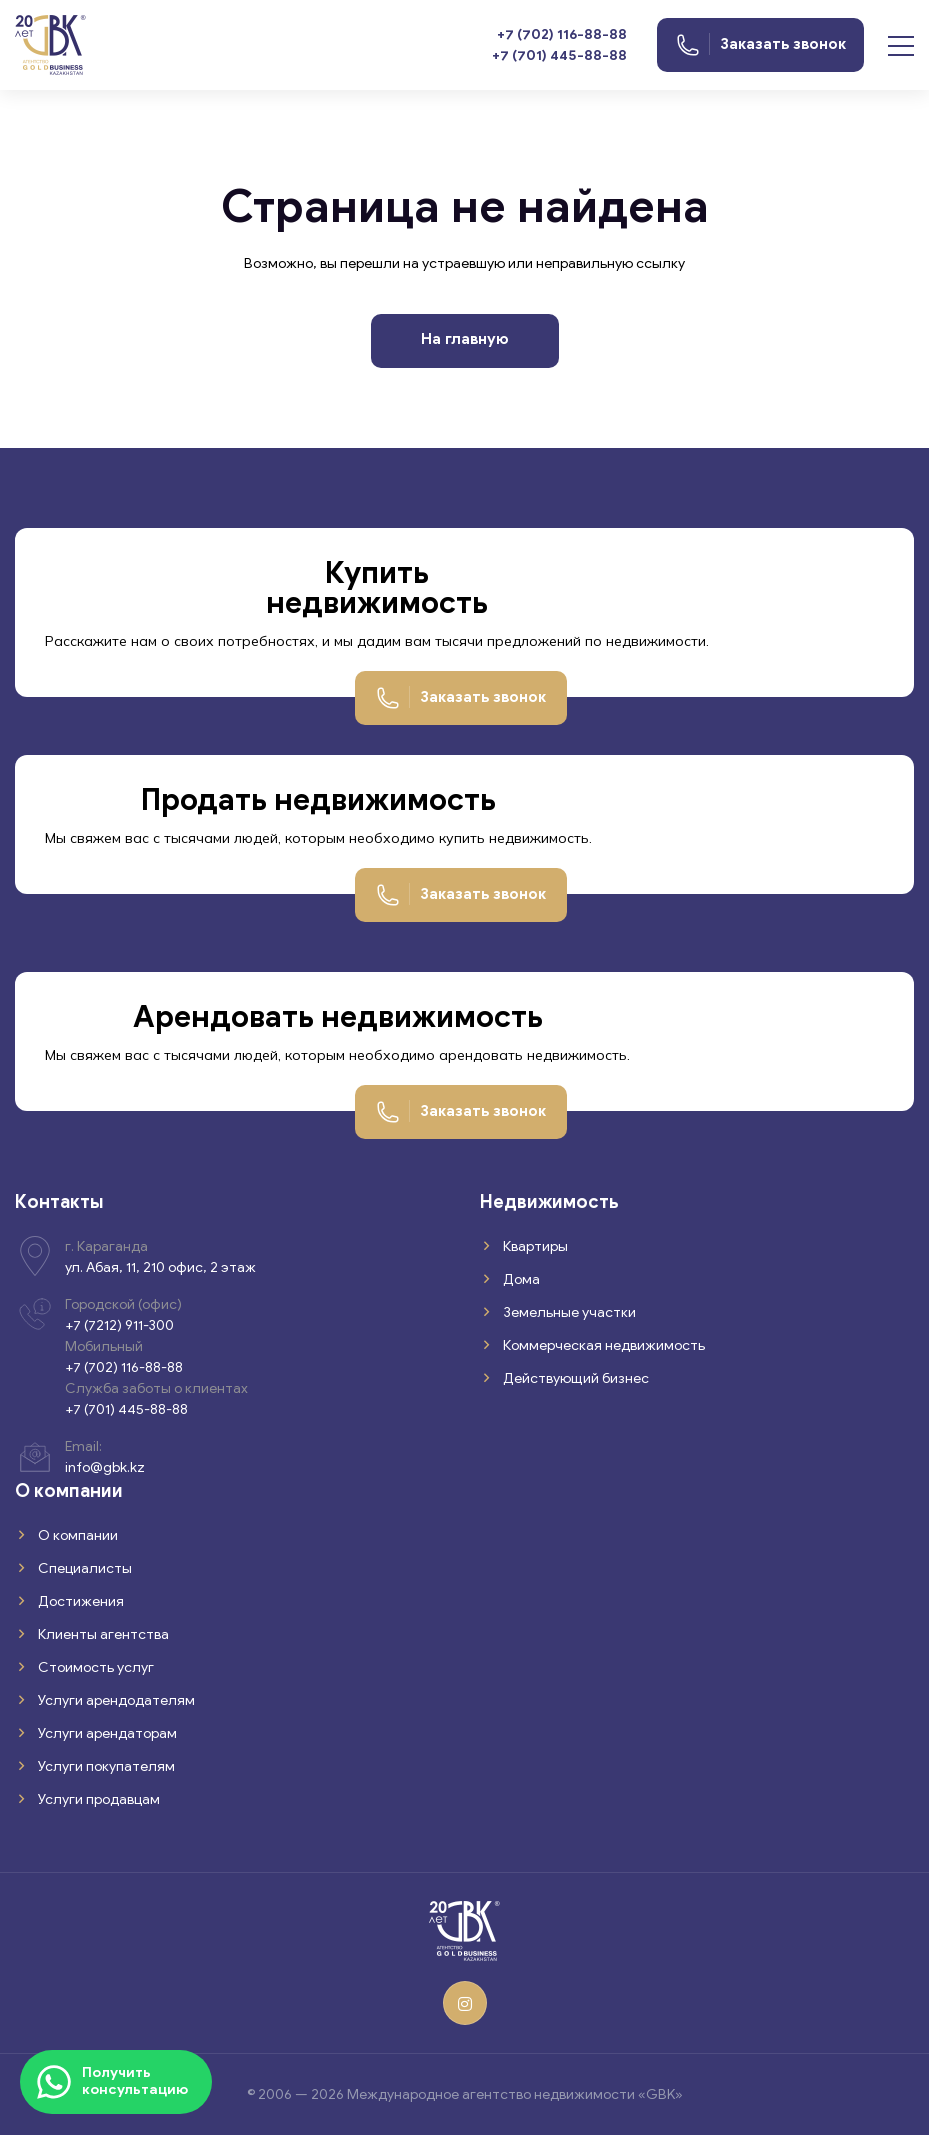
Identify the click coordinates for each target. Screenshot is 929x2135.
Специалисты (83, 1568)
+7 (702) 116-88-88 (562, 34)
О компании (76, 1535)
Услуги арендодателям (115, 1700)
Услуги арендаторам (106, 1733)
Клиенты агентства (102, 1634)
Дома (520, 1279)
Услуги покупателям (105, 1766)
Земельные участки (568, 1312)
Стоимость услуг (94, 1667)
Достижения (79, 1601)
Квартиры (534, 1246)
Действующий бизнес (574, 1378)
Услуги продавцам (97, 1799)
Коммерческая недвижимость (602, 1345)
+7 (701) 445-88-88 (559, 55)
